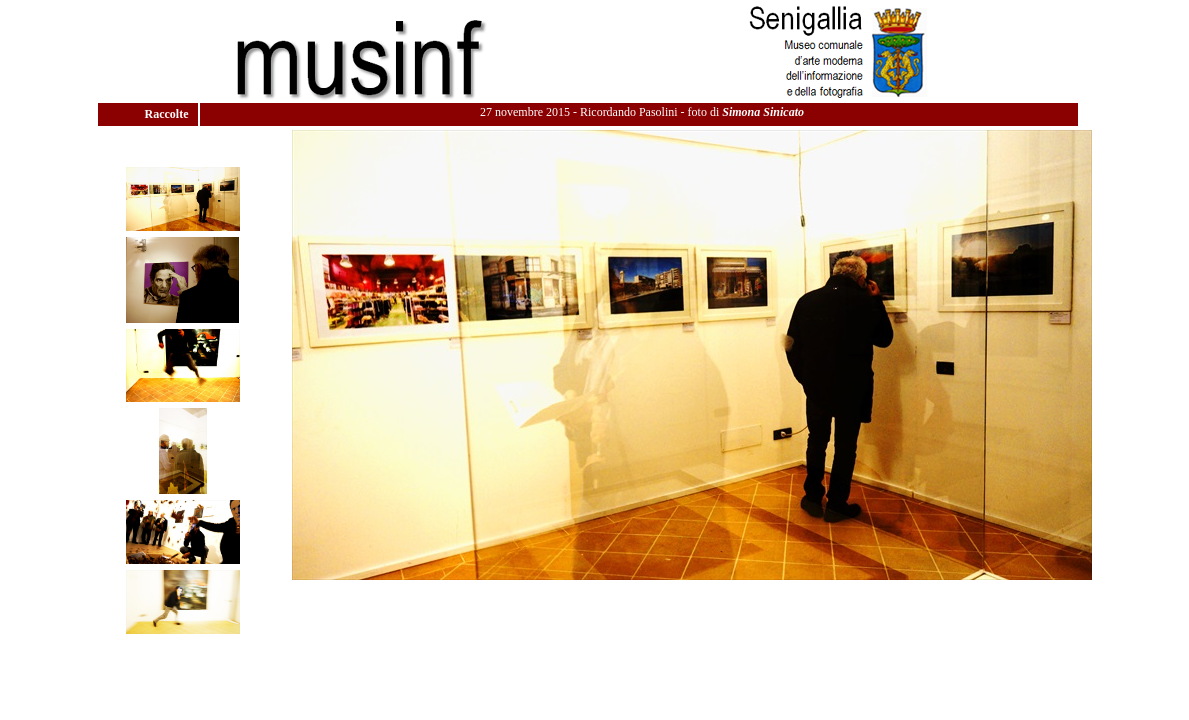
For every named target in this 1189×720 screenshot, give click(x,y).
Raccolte (168, 114)
